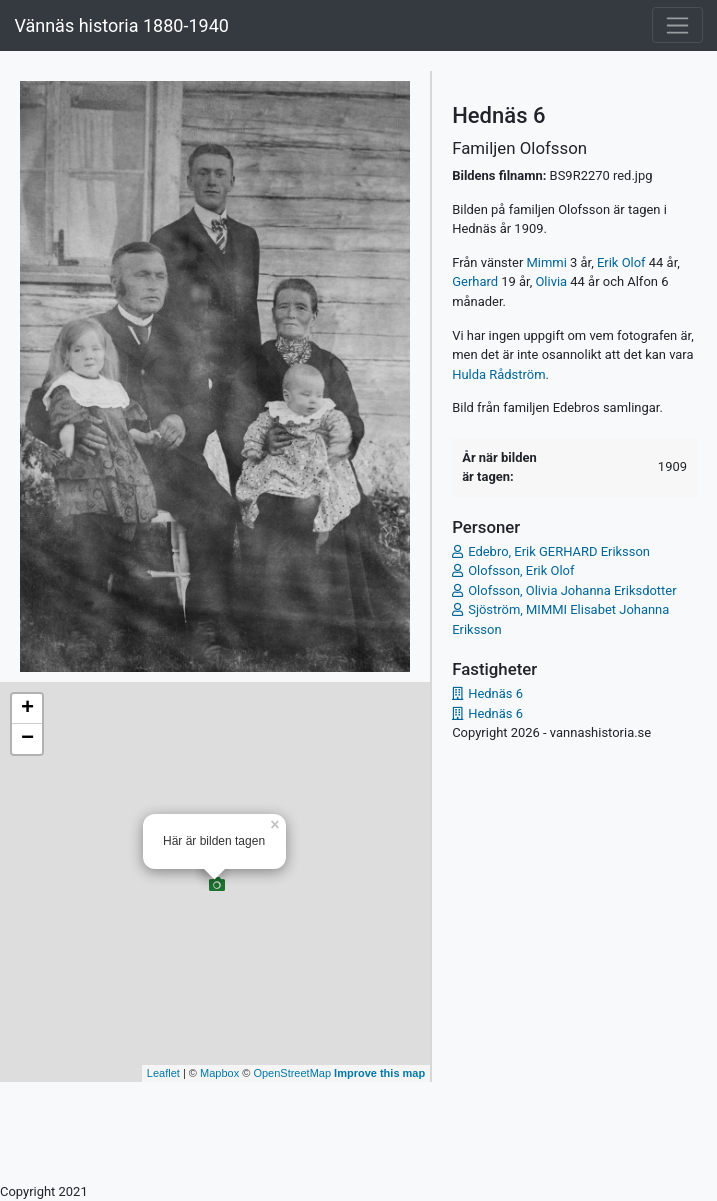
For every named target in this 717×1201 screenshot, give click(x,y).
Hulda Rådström (498, 374)
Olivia (551, 281)
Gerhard (475, 281)
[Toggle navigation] (677, 25)
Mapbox (219, 1073)
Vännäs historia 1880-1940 (121, 25)
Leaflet (163, 1073)
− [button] (27, 739)
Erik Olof (621, 262)
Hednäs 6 (495, 693)
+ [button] (27, 709)
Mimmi (547, 262)
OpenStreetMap (292, 1073)
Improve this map (379, 1073)
